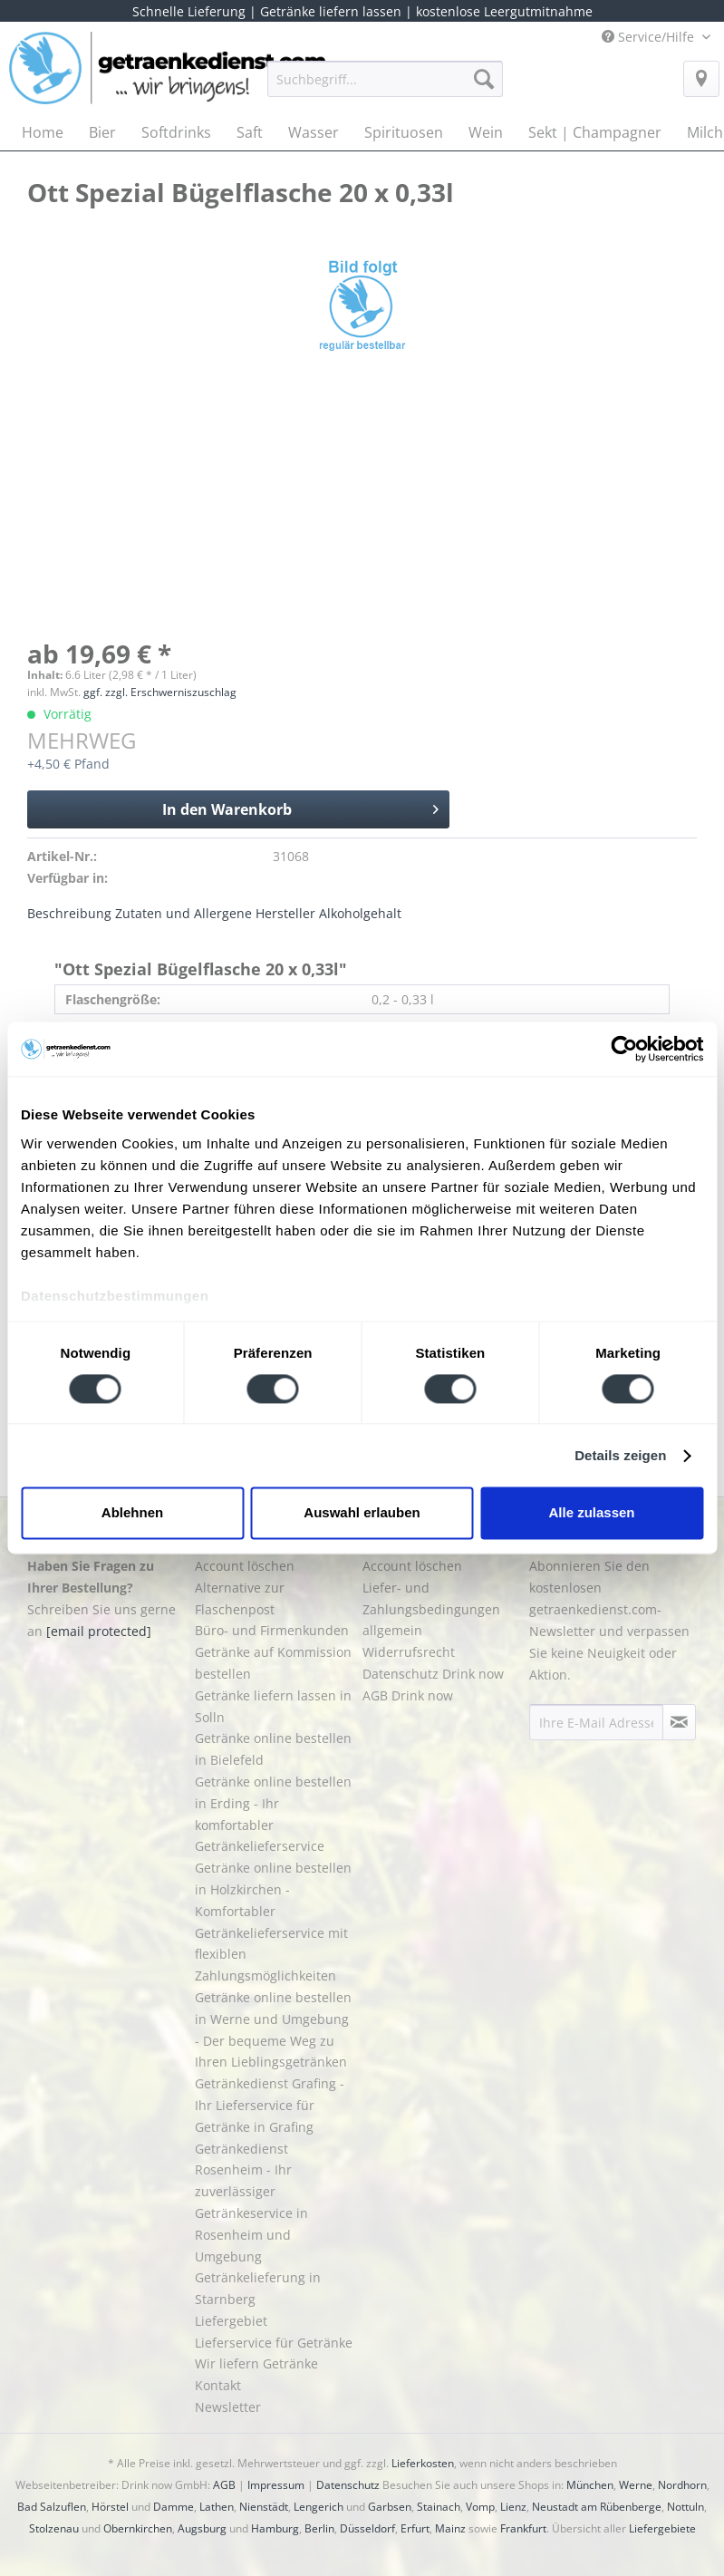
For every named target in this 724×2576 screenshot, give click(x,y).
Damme (173, 2506)
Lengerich (318, 2506)
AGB (224, 2485)
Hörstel (110, 2506)
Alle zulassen (591, 1513)
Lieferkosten (422, 2463)
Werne (635, 2485)
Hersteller (285, 913)
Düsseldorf (367, 2528)
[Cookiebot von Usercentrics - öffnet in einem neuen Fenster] (624, 1048)
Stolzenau (54, 2528)
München (589, 2485)
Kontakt (218, 2385)
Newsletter (228, 2407)
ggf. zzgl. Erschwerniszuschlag (160, 692)
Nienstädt (263, 2506)
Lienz (513, 2506)
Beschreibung (69, 913)
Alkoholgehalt (360, 913)
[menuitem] (385, 87)
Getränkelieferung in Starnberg (258, 2288)
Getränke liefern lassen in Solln (273, 1706)
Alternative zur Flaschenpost (240, 1598)
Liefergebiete (662, 2528)
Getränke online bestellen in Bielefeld (273, 1748)
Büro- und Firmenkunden (272, 1630)
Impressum (275, 2485)
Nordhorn (682, 2485)
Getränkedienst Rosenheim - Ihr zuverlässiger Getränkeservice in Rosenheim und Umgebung (251, 2202)
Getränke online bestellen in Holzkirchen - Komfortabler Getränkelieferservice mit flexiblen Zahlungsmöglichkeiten (273, 1921)
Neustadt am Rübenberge (596, 2506)
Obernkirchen (137, 2528)
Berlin (319, 2528)
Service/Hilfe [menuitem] (650, 36)
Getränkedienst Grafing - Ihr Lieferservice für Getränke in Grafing (269, 2105)
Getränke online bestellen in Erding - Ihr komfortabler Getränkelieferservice (273, 1814)
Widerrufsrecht (408, 1652)
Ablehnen (132, 1513)
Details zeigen (620, 1455)
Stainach (438, 2506)
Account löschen (244, 1565)
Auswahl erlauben (362, 1513)
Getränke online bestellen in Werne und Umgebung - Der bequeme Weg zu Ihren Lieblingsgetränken (273, 2029)
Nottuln (685, 2506)
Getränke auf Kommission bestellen (273, 1662)
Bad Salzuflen (51, 2506)
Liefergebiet (231, 2320)
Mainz (450, 2528)
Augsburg (202, 2528)
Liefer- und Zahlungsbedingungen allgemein (431, 1609)
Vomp (480, 2506)
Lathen (216, 2506)
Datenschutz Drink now (433, 1673)
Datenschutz (348, 2485)
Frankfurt (523, 2528)
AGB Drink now (407, 1695)
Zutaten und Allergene (183, 913)
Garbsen (389, 2506)
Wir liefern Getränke (256, 2363)
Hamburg (275, 2528)
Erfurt (415, 2528)
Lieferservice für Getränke (273, 2342)
